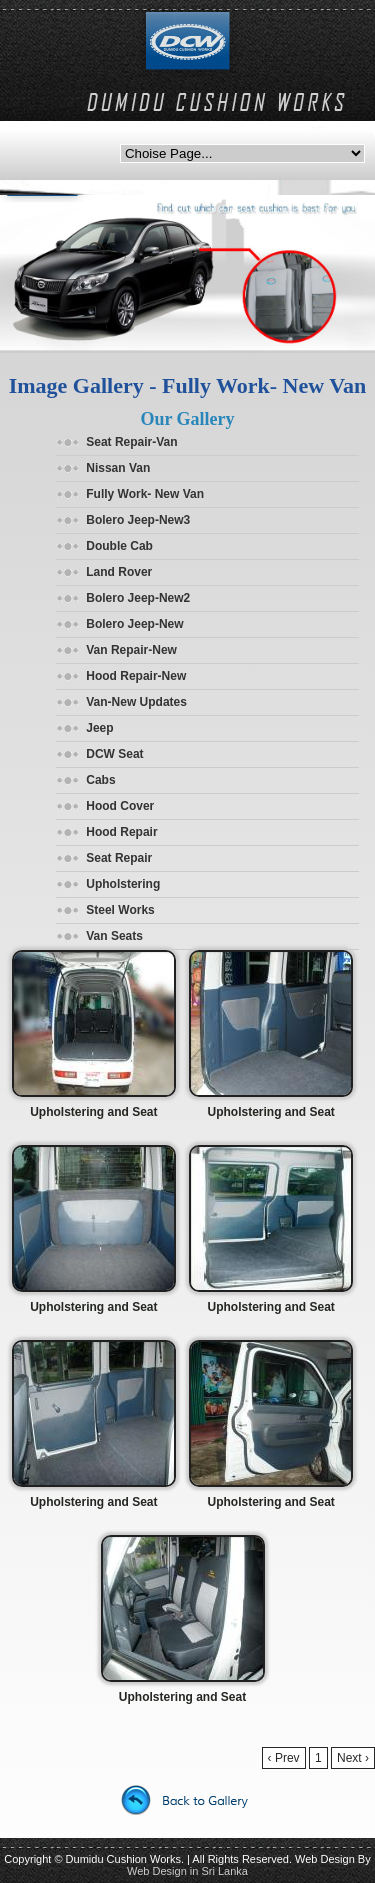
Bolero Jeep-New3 (138, 520)
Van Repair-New (131, 650)
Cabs (100, 780)
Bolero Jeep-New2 (138, 598)
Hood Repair (121, 832)
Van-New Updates (136, 702)
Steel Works (120, 910)
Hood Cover (120, 806)
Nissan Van (118, 468)
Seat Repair (119, 858)
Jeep (99, 728)
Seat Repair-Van (131, 442)
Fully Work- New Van (145, 494)
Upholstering (123, 884)
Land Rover (119, 572)
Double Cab (119, 546)
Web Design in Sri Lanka (187, 1871)
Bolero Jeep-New (134, 624)
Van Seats (114, 936)
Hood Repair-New (136, 676)
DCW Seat (114, 754)
